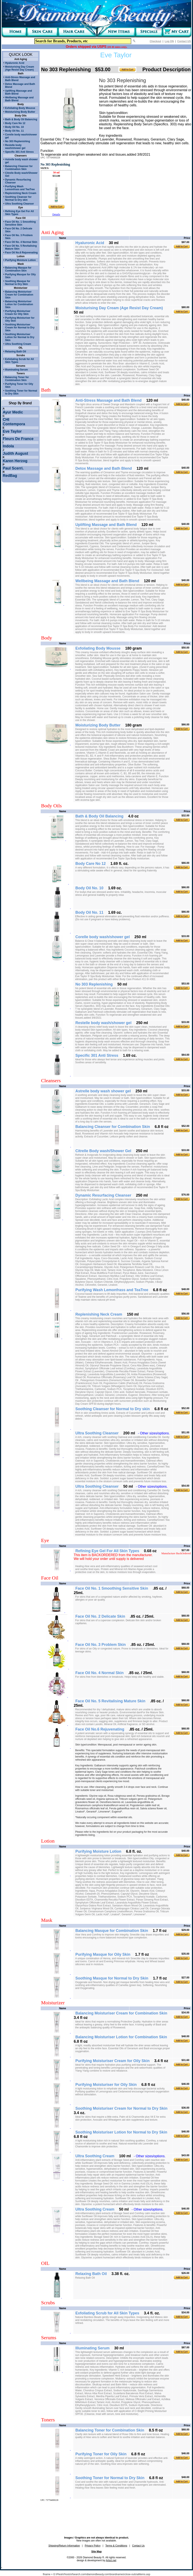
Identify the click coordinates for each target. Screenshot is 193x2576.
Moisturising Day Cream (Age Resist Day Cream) (19, 68)
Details (56, 214)
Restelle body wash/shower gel (15, 147)
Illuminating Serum (16, 369)
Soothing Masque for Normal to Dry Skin (17, 283)
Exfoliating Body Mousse (20, 108)
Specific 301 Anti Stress (19, 151)
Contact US (184, 41)
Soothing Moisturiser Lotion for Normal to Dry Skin (19, 337)
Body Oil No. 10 (14, 127)
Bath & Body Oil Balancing (21, 119)
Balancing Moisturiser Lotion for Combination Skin (19, 304)
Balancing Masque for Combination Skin (18, 269)
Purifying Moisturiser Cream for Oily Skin (17, 313)
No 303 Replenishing (17, 141)
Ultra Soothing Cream (18, 343)
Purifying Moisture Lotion (20, 260)
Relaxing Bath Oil (15, 351)
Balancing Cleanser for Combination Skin (19, 168)
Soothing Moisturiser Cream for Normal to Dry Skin (19, 327)
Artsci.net (111, 2560)
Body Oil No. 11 (14, 130)
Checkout (155, 41)
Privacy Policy (93, 2545)
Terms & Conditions (116, 2545)
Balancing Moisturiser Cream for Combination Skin (19, 294)
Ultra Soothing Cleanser (19, 203)
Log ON (169, 41)
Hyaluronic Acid (14, 63)
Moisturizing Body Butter (20, 111)
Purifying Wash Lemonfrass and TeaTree (20, 188)
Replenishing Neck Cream (20, 193)
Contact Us (138, 2545)
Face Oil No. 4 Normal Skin (21, 242)
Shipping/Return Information (64, 2545)
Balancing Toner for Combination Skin (17, 379)
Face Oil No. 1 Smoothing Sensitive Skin (20, 223)
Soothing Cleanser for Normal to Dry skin (18, 198)
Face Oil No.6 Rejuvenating (21, 252)
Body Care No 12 (15, 123)
